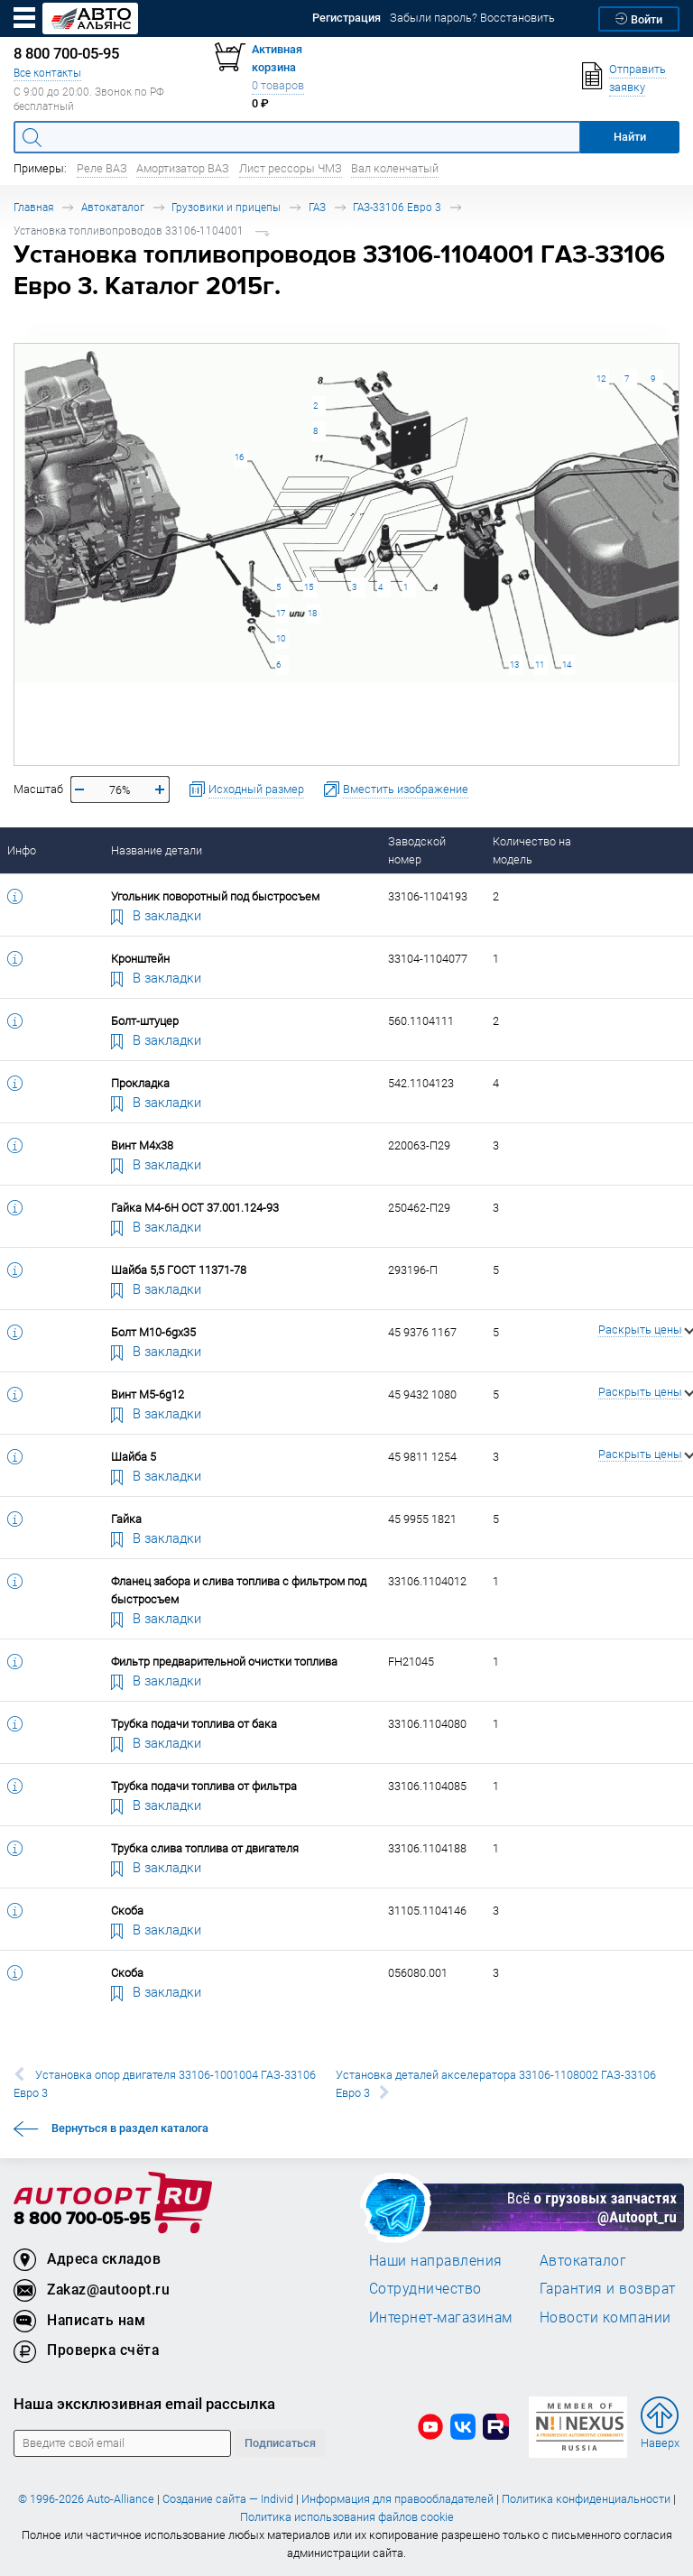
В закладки (156, 915)
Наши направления (436, 2260)
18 (312, 613)
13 (514, 664)
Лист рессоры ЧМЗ (290, 168)
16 (239, 457)
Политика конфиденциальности (586, 2499)
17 (280, 613)
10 (280, 638)
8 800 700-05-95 (82, 2219)
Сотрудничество (425, 2288)
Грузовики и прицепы (226, 207)
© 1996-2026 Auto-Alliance (86, 2499)
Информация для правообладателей (397, 2499)
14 (566, 664)
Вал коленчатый (395, 168)
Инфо (21, 850)
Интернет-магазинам (441, 2317)
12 (600, 378)
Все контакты (47, 72)
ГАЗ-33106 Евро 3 (397, 207)
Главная (33, 207)
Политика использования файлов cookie (347, 2517)
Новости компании (605, 2317)
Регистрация (346, 17)
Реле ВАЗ (102, 168)
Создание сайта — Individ (227, 2499)
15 (308, 587)
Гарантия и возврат (608, 2288)
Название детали (156, 850)
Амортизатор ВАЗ (182, 168)
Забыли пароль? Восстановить (472, 17)
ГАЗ (317, 207)
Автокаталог (112, 207)
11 (539, 664)
